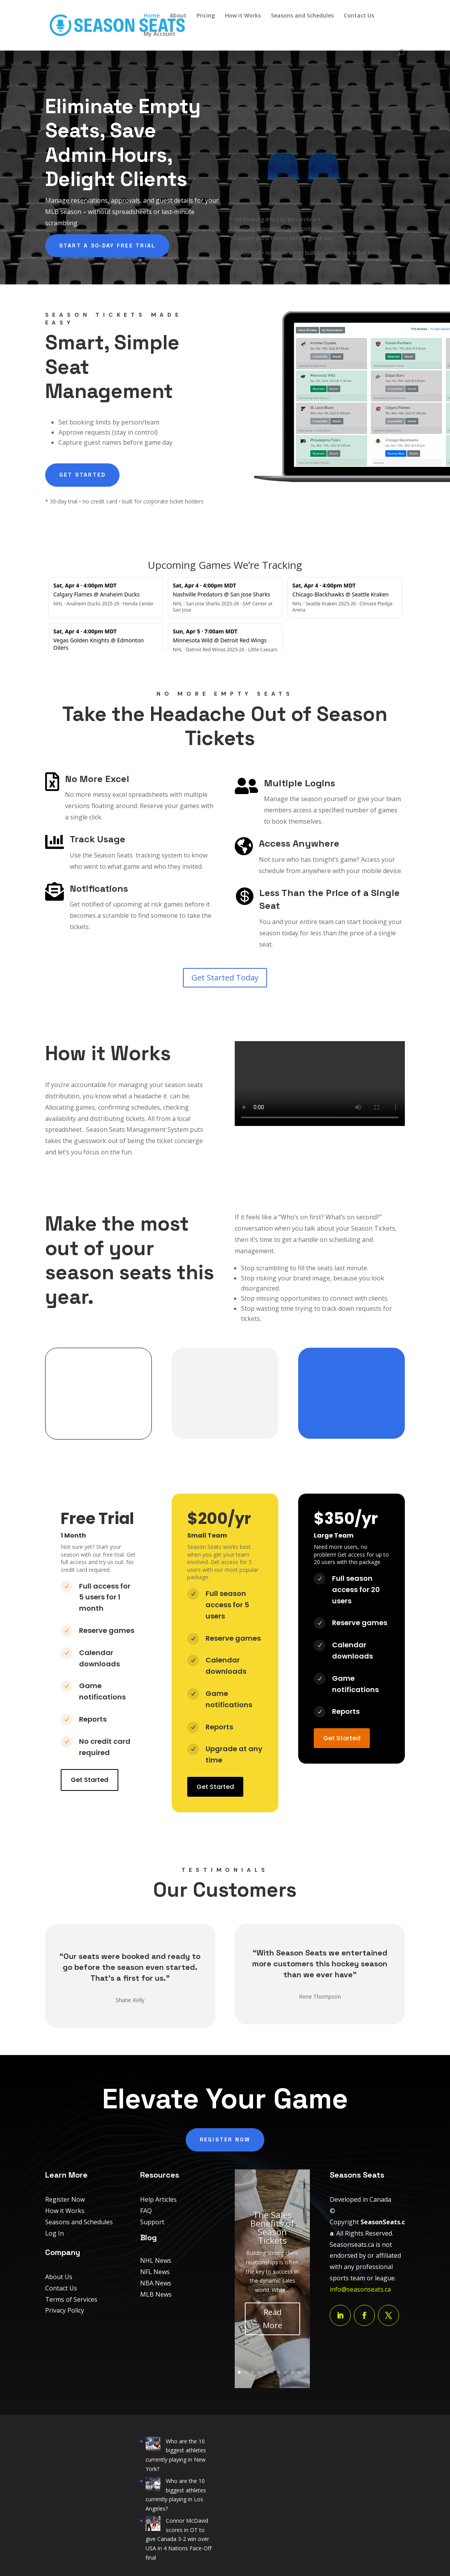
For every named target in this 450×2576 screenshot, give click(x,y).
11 (305, 2372)
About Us (58, 2277)
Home (152, 16)
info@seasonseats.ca (360, 2289)
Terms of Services (71, 2299)
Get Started (82, 474)
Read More (272, 2318)
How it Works (243, 16)
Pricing (206, 16)
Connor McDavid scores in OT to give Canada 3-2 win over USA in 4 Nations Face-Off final (178, 2539)
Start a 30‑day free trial (107, 245)
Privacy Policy (64, 2310)
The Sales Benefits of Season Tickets (272, 2227)
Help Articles (158, 2199)
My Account (160, 34)
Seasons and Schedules (302, 16)
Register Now (225, 2139)
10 (298, 2372)
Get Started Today (225, 977)
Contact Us (359, 16)
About (178, 16)
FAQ (146, 2210)
